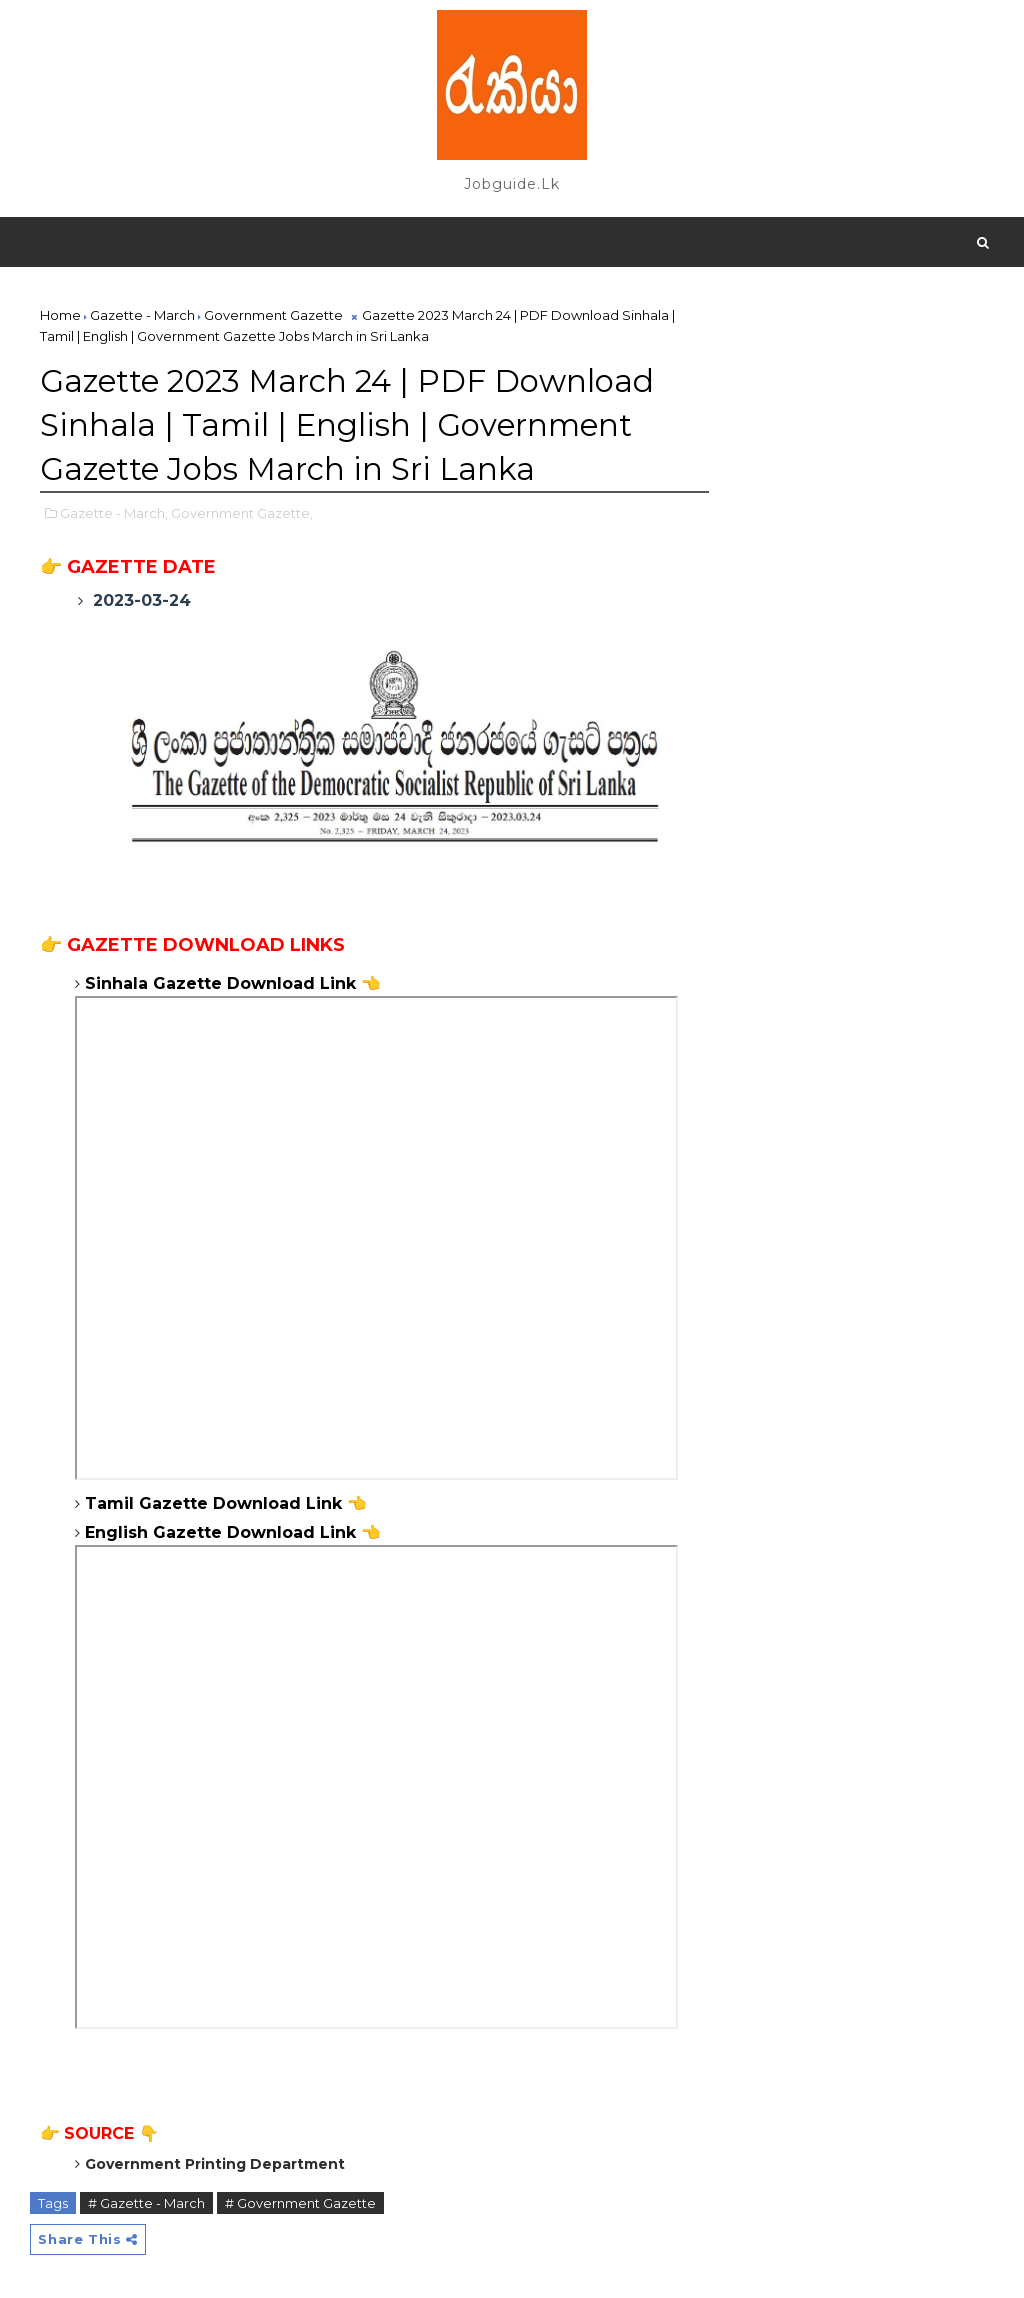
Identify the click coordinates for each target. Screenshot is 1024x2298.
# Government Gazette (300, 2186)
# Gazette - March (146, 2186)
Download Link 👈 (287, 1486)
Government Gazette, (242, 504)
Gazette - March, (114, 504)
